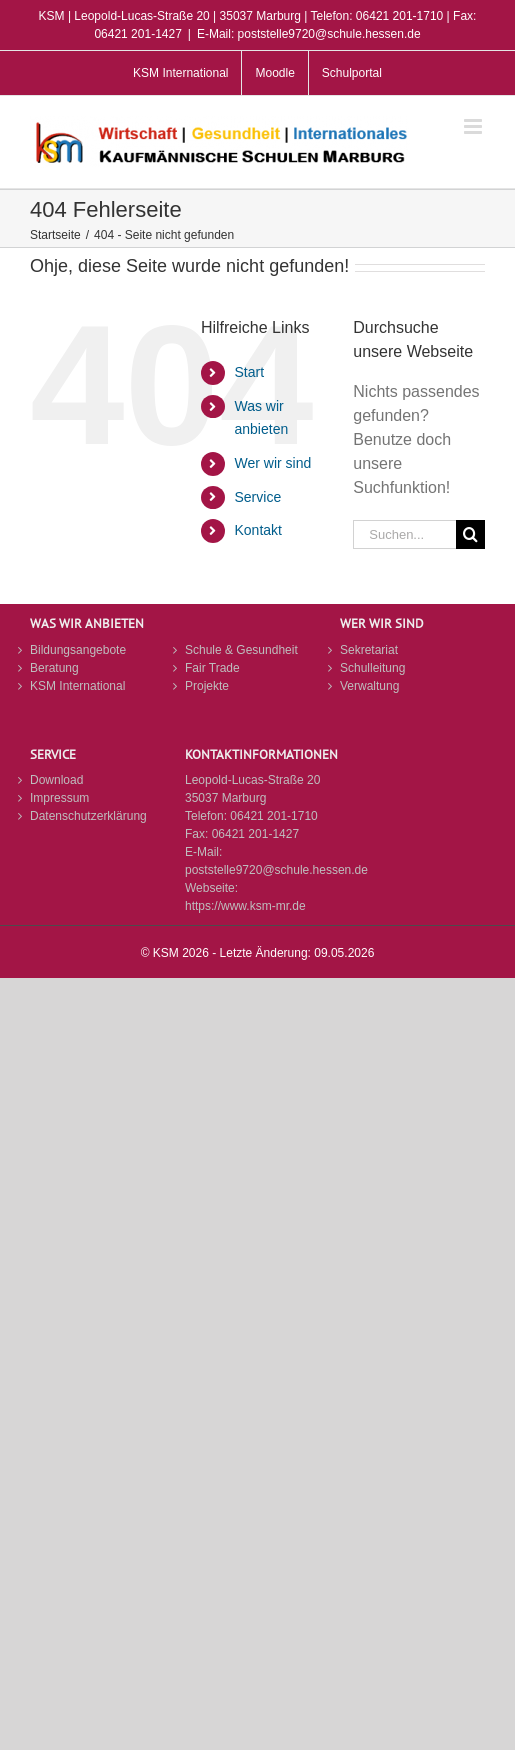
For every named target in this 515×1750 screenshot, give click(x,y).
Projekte (207, 686)
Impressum (59, 798)
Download (56, 780)
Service (257, 497)
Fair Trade (212, 668)
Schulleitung (372, 668)
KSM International (77, 686)
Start (249, 372)
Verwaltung (369, 686)
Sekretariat (369, 650)
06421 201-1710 (273, 816)
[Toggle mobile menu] (474, 126)
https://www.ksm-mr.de (245, 906)
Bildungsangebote (78, 650)
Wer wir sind (272, 463)
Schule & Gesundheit (241, 650)
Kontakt (257, 530)
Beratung (54, 668)
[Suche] (470, 534)
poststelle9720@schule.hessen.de (276, 870)
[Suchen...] (404, 534)
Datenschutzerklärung (88, 816)
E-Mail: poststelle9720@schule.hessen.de (309, 34)
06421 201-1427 (255, 834)
